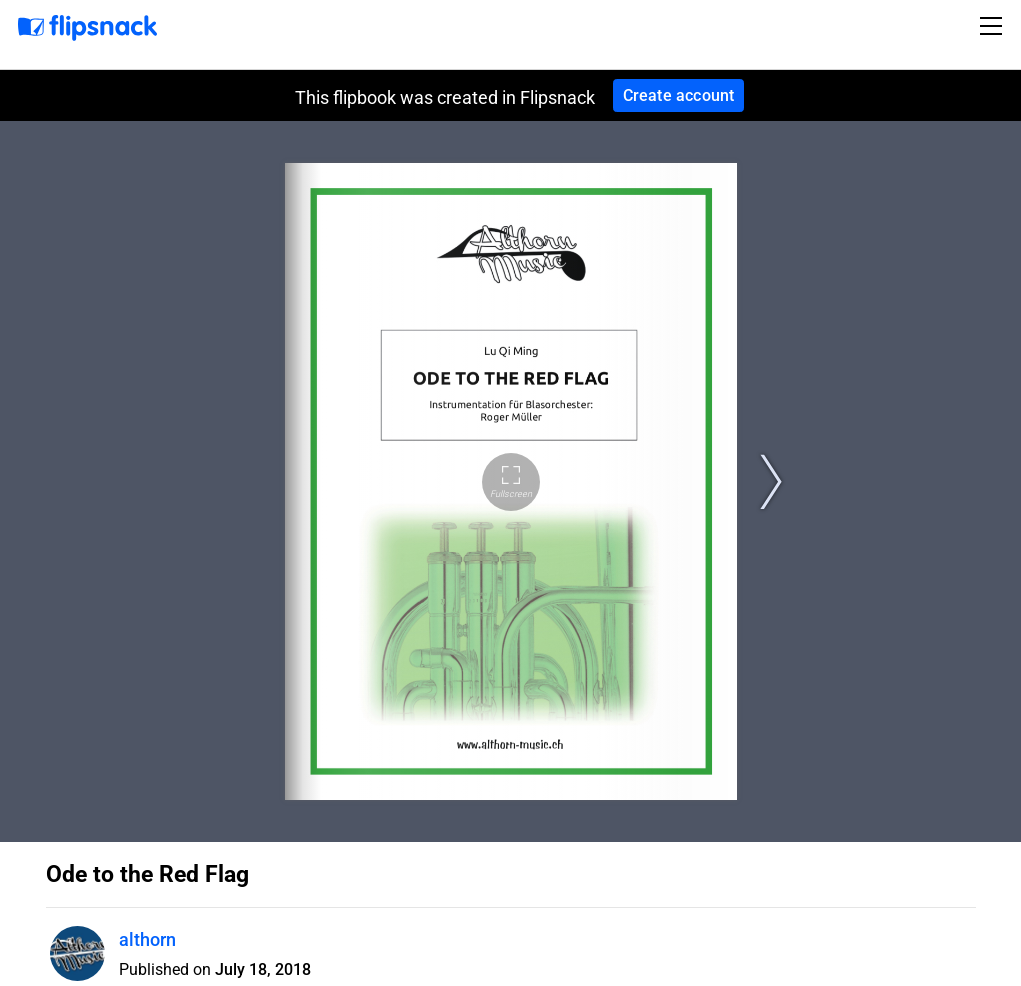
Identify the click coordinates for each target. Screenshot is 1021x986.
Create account (679, 95)
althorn (147, 939)
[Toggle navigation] (994, 26)
